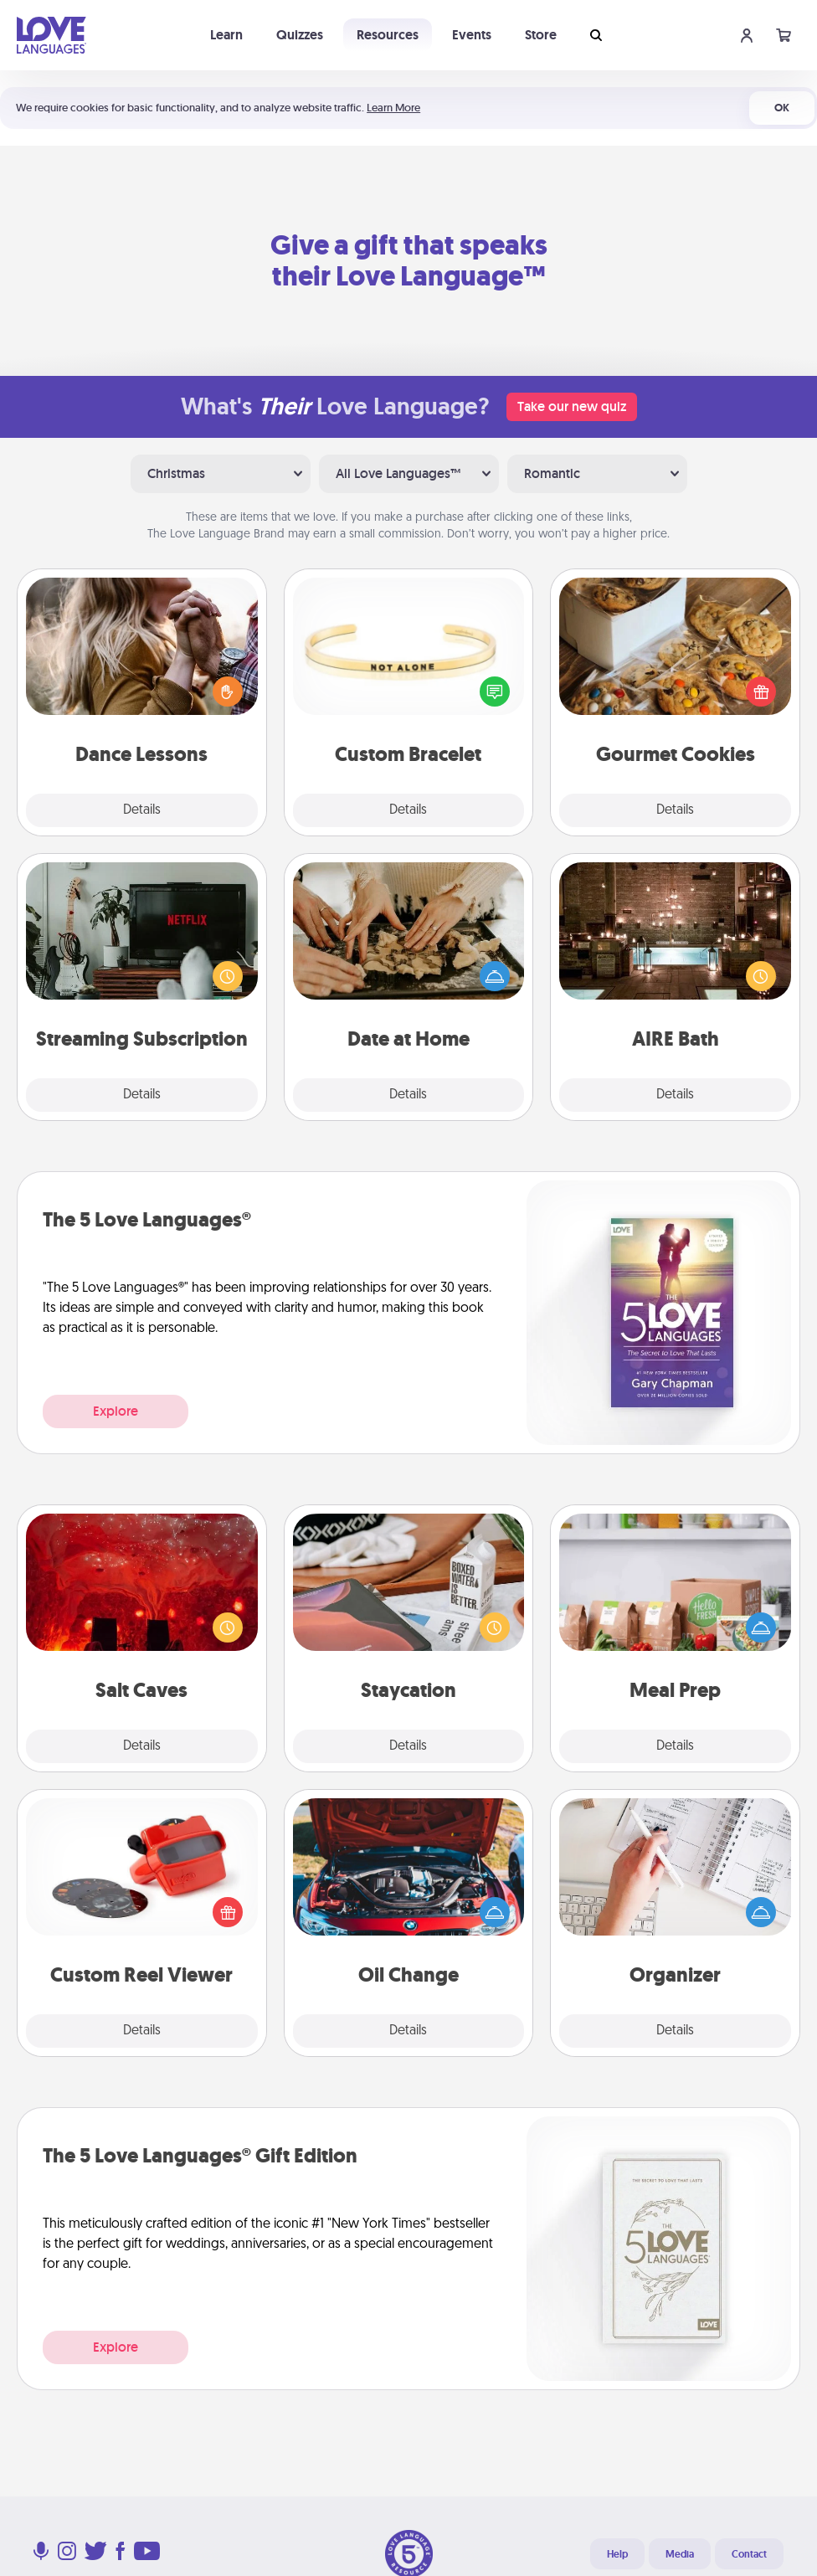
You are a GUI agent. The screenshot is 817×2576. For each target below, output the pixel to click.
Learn (226, 35)
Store (541, 35)
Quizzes (299, 35)
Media (679, 2554)
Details (142, 810)
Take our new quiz (571, 406)
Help (617, 2554)
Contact (749, 2554)
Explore (115, 1411)
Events (471, 35)
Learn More (393, 107)
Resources (388, 35)
